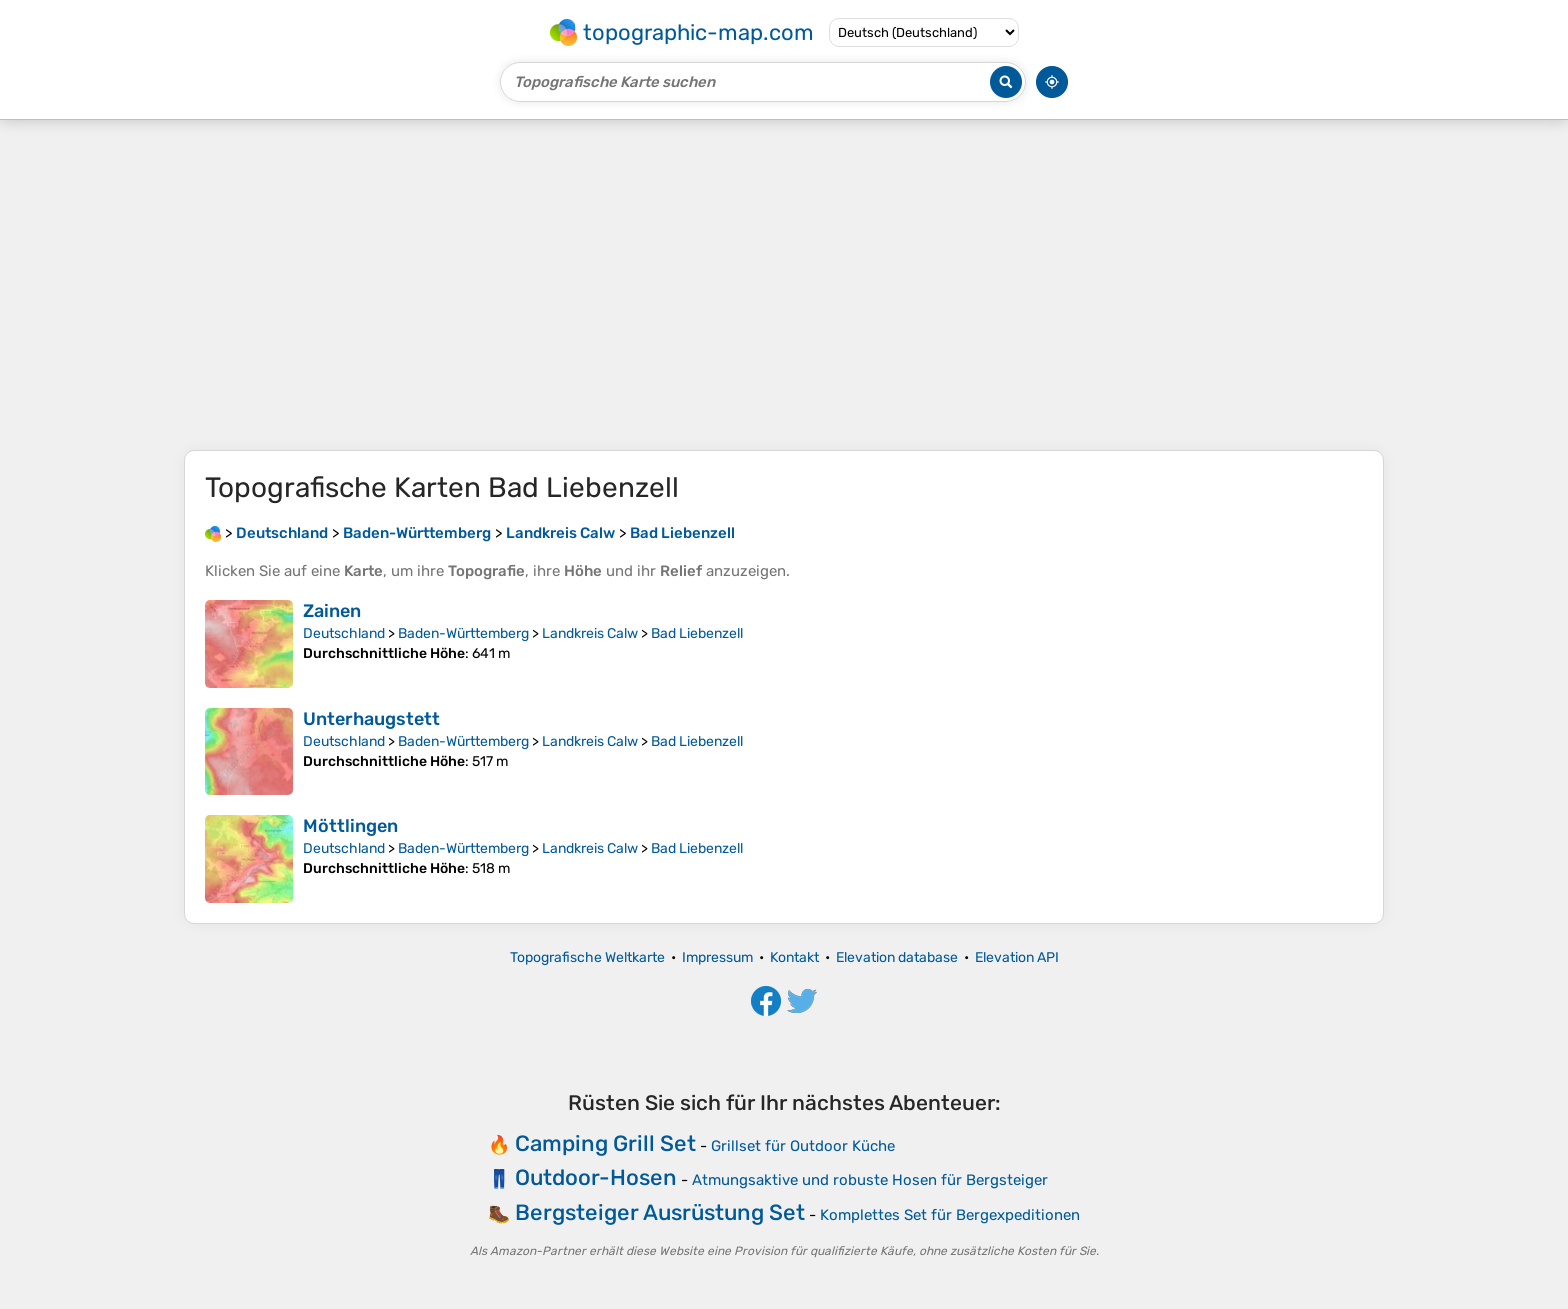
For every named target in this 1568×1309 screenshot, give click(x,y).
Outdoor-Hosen (596, 1177)
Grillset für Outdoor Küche (803, 1146)
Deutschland (344, 633)
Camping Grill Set (605, 1143)
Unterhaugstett (371, 719)
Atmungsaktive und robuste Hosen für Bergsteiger (870, 1180)
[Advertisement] (784, 285)
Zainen (332, 611)
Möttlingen (350, 826)
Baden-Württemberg (463, 633)
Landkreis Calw (590, 633)
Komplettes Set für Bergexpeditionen (950, 1215)
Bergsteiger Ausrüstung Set (660, 1212)
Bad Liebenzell (697, 633)
